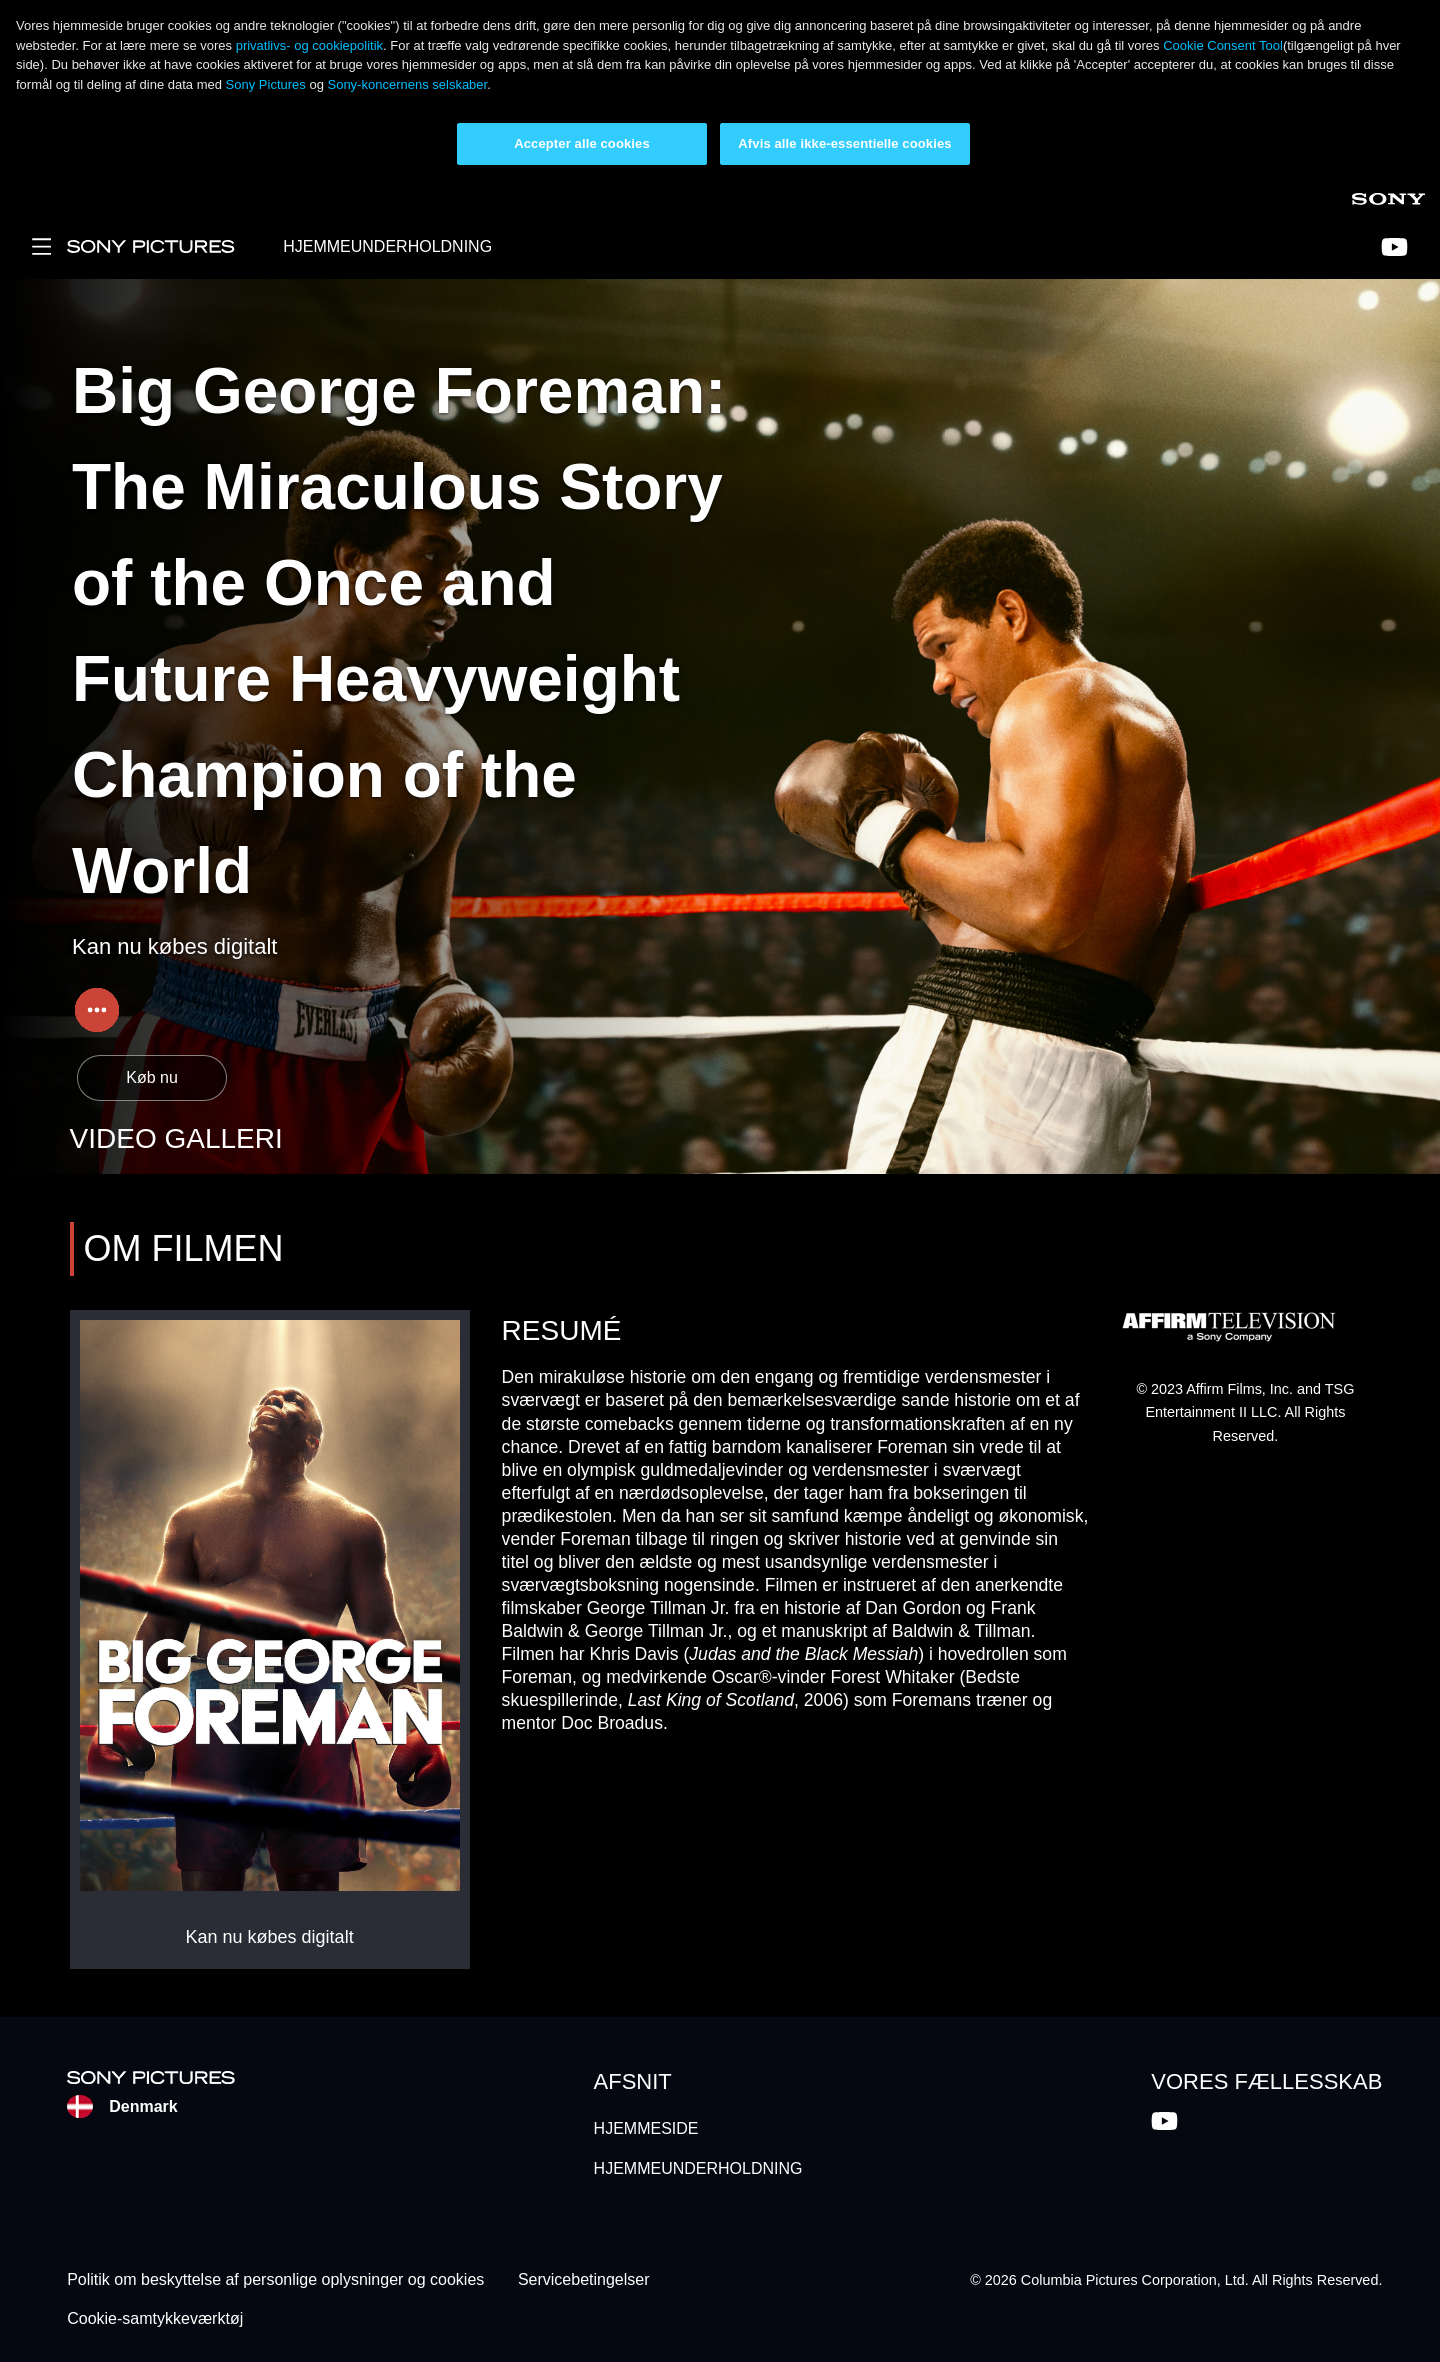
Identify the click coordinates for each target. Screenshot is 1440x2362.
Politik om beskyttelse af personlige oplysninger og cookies (275, 2280)
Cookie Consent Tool (1223, 45)
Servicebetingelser (584, 2280)
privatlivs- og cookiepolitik (309, 45)
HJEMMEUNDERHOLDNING (387, 246)
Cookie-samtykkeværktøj (155, 2318)
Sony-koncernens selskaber (407, 84)
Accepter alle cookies (582, 143)
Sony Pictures (268, 84)
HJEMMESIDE (646, 2128)
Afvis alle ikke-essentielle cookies (844, 143)
